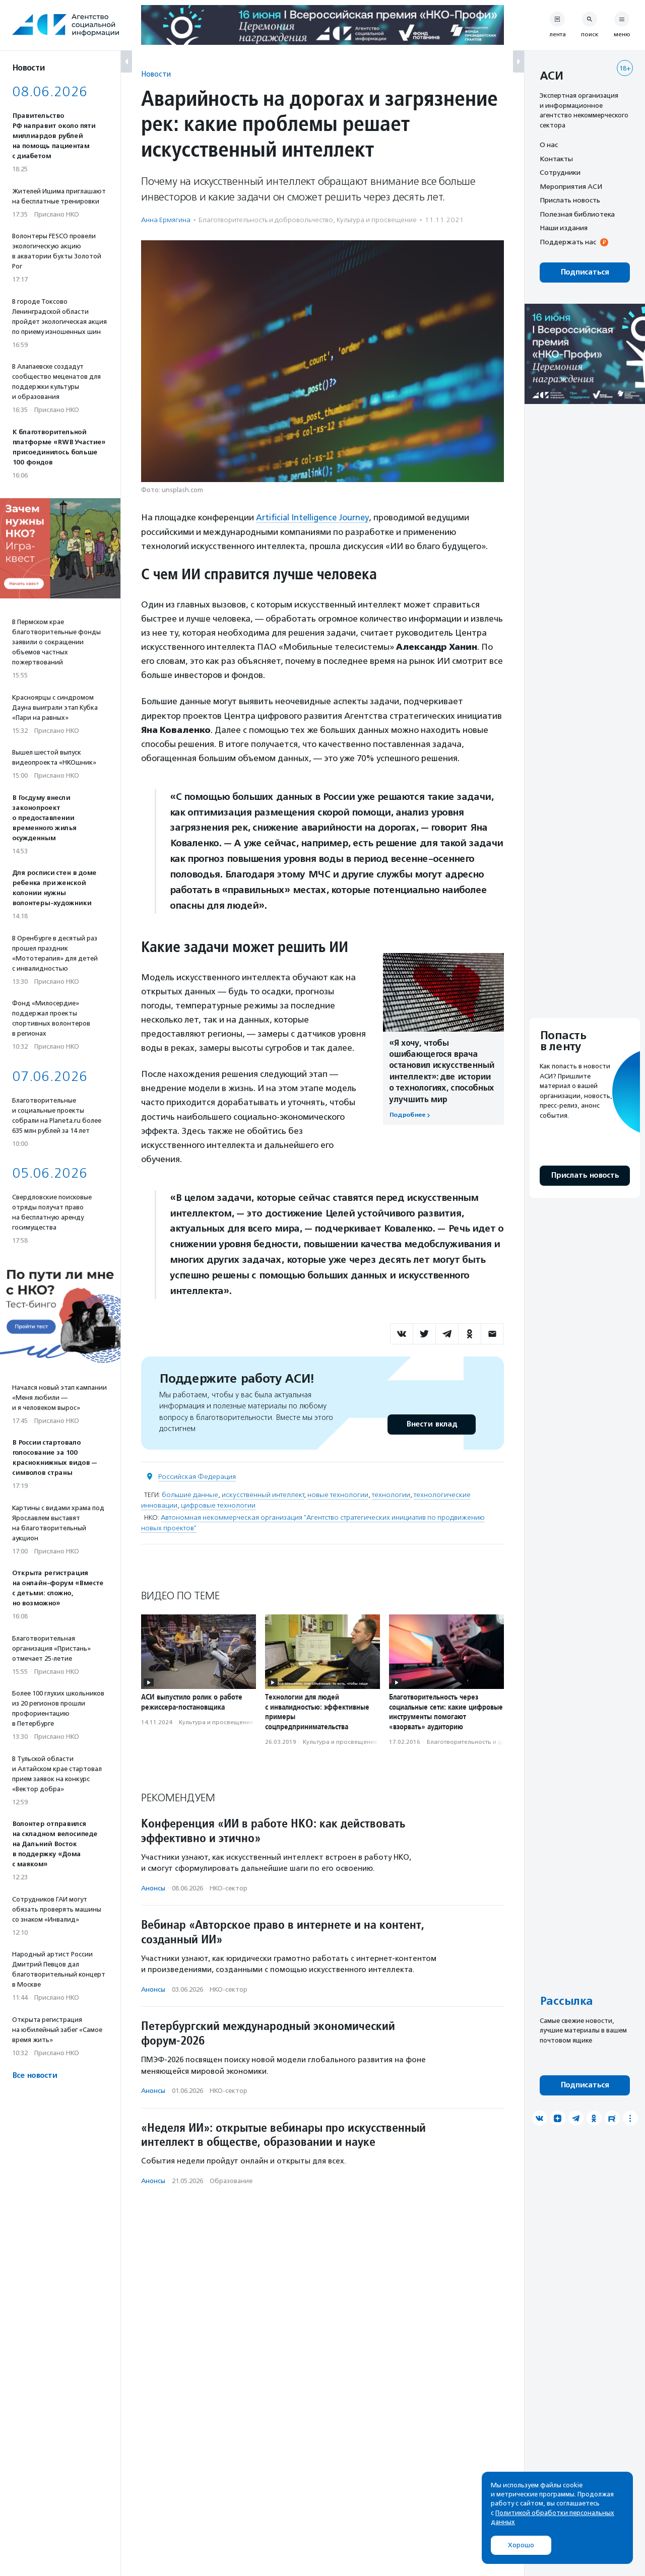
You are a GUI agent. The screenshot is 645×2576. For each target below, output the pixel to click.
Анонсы (153, 1887)
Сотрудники (560, 172)
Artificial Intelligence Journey (313, 517)
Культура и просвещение (377, 220)
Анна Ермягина (165, 220)
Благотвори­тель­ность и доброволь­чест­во (266, 220)
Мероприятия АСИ (571, 186)
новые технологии (337, 1494)
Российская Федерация (197, 1476)
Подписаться (584, 272)
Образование (231, 2180)
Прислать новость (570, 200)
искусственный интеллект (263, 1494)
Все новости (34, 2075)
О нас (549, 145)
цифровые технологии (218, 1505)
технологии (391, 1494)
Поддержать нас (568, 242)
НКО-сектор (228, 1887)
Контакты (556, 159)
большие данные (190, 1494)
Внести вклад (431, 1424)
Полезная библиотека (577, 214)
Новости (156, 74)
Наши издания (564, 228)
